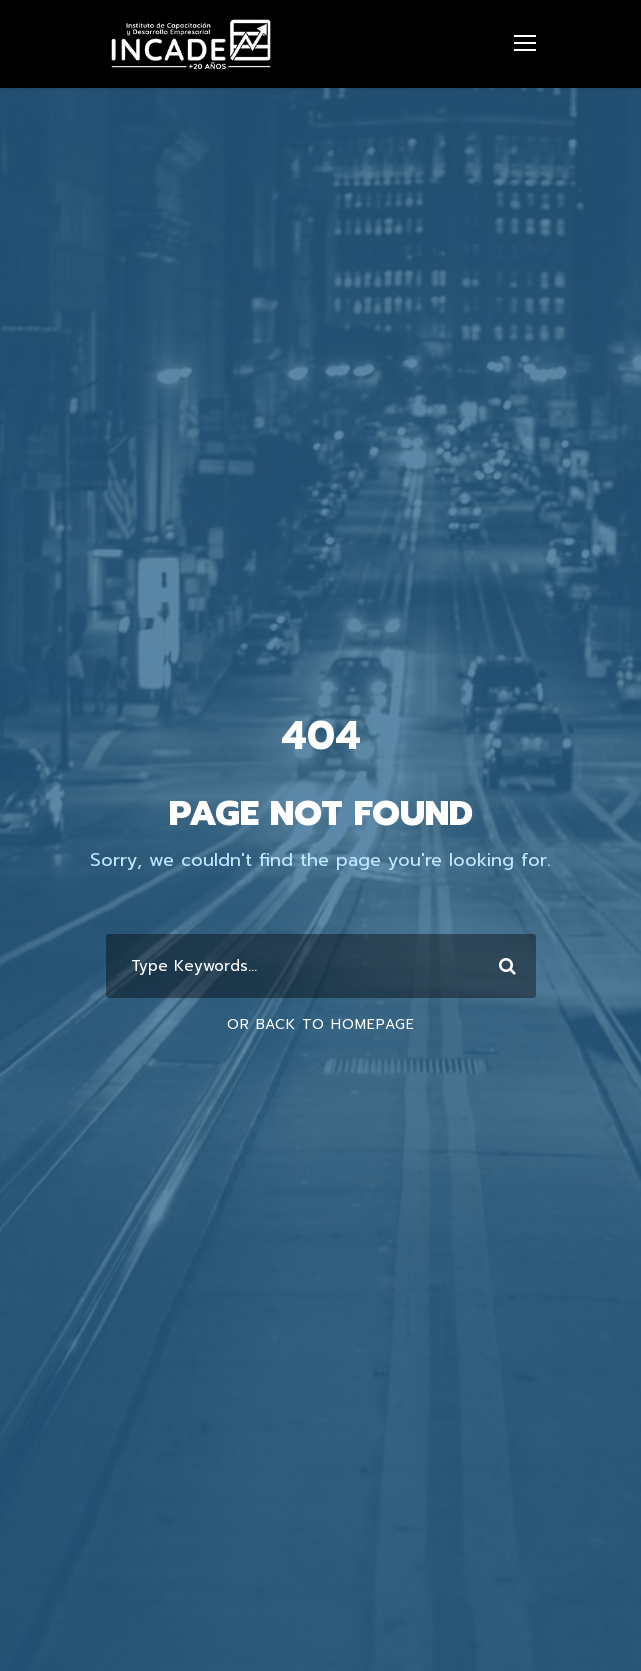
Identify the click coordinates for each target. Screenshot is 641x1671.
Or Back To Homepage (321, 1024)
